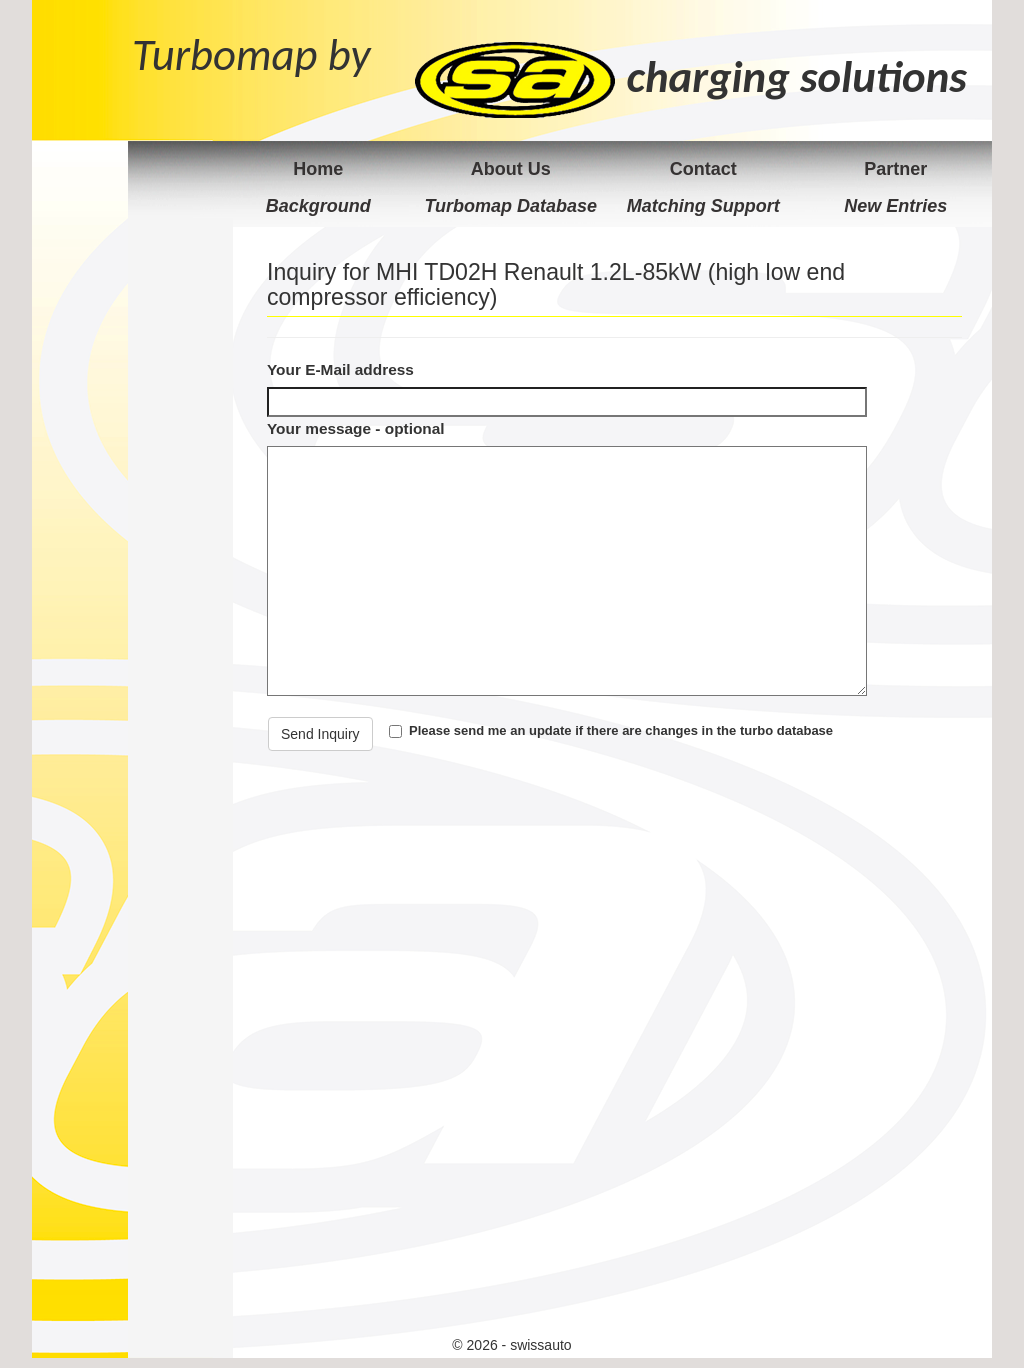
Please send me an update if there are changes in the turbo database (621, 730)
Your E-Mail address (340, 369)
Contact (703, 169)
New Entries (895, 206)
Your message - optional (356, 428)
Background (318, 206)
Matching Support (703, 206)
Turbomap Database (510, 206)
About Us (511, 169)
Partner (895, 169)
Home (318, 169)
